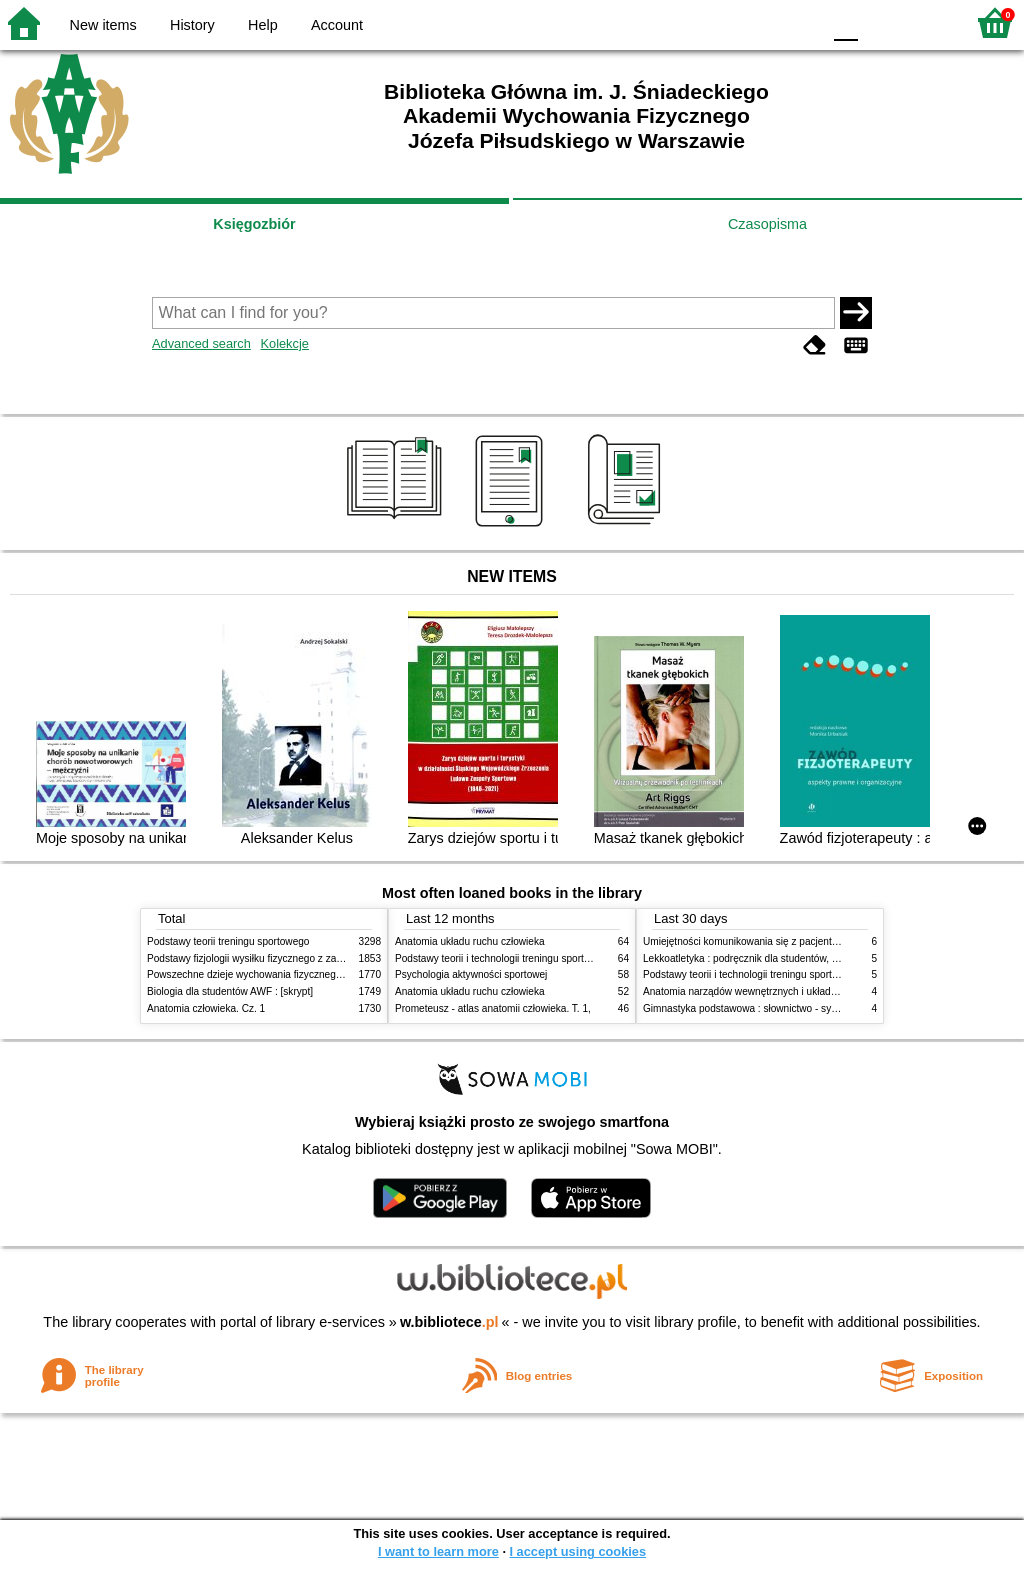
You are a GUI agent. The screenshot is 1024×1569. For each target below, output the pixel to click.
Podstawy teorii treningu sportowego (228, 941)
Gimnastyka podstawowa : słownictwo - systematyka (760, 1008)
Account (337, 25)
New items (103, 25)
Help (263, 25)
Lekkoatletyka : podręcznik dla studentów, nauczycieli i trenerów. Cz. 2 (800, 958)
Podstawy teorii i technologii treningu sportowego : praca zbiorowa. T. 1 (801, 974)
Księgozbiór (254, 224)
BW (719, 22)
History (192, 25)
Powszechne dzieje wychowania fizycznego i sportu (262, 974)
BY (799, 22)
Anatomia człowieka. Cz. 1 (206, 1008)
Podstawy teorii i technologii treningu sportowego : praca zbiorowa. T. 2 (553, 958)
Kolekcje (284, 343)
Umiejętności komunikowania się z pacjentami (745, 941)
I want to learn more (438, 1551)
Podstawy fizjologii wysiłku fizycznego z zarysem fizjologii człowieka (298, 958)
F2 (926, 22)
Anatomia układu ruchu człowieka (470, 941)
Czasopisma (767, 224)
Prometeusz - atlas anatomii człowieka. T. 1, (493, 1008)
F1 (880, 22)
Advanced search (201, 343)
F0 (845, 22)
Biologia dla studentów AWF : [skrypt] (230, 991)
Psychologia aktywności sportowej (471, 974)
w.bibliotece (449, 1322)
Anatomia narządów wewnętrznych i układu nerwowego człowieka (790, 991)
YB (758, 22)
